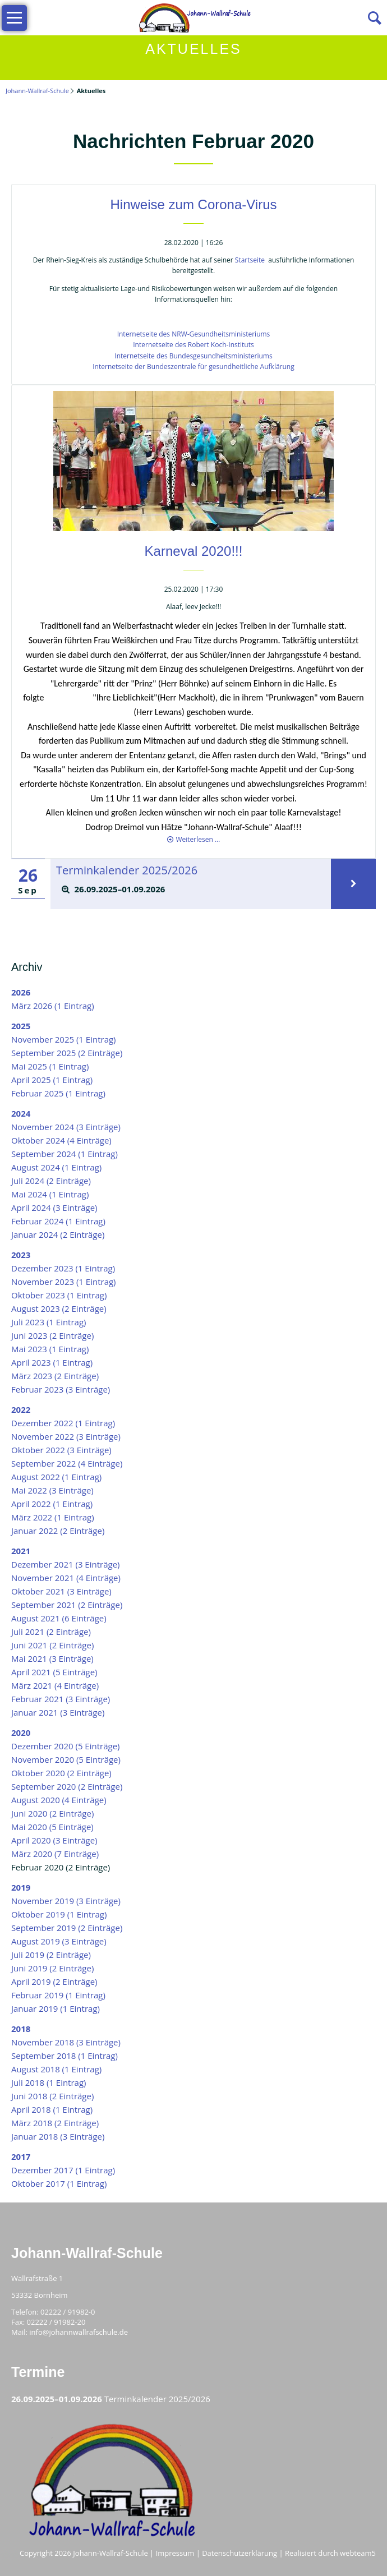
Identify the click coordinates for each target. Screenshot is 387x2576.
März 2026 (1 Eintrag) (52, 1005)
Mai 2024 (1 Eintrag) (50, 1194)
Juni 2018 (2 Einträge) (52, 2096)
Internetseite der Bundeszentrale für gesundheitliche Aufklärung (193, 366)
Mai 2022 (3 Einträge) (52, 1490)
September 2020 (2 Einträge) (66, 1786)
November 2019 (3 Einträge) (66, 1900)
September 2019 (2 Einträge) (66, 1927)
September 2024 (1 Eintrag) (64, 1153)
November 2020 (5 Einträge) (66, 1759)
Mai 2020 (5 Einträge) (52, 1826)
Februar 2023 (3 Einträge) (60, 1389)
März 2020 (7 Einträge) (55, 1853)
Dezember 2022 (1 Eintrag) (63, 1422)
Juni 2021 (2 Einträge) (52, 1645)
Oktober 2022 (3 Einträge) (61, 1449)
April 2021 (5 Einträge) (54, 1672)
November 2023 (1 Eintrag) (63, 1281)
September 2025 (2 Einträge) (66, 1052)
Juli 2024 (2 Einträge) (51, 1180)
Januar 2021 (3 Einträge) (57, 1712)
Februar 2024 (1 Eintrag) (58, 1221)
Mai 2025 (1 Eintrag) (50, 1066)
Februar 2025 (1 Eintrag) (58, 1093)
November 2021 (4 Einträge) (66, 1577)
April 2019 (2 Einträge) (54, 1981)
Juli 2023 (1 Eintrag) (48, 1322)
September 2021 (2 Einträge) (66, 1604)
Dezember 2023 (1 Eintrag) (63, 1268)
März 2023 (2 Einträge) (55, 1375)
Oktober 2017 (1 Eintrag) (59, 2183)
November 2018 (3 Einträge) (66, 2042)
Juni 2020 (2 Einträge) (52, 1813)
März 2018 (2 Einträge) (55, 2122)
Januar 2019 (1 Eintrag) (55, 2008)
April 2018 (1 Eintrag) (52, 2109)
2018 (20, 2028)
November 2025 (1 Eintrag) (63, 1039)
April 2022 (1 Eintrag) (52, 1503)
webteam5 (358, 2553)
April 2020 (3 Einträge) (54, 1840)
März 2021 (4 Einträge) (55, 1685)
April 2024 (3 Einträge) (54, 1207)
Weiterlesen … (198, 839)
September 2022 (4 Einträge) (66, 1463)
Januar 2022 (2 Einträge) (57, 1530)
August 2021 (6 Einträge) (59, 1618)
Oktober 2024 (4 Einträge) (61, 1140)
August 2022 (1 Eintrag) (56, 1476)
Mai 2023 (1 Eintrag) (50, 1348)
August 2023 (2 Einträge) (59, 1308)
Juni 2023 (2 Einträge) (52, 1335)
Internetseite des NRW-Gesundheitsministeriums (193, 334)
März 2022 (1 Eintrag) (52, 1517)
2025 (20, 1025)
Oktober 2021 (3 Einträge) (61, 1591)
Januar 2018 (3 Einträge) (57, 2136)
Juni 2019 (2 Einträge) (52, 1968)
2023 (20, 1254)
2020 (20, 1732)
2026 (20, 992)
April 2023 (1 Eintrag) (52, 1362)
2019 (20, 1887)
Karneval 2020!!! (194, 551)
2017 (20, 2156)
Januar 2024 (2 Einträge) (57, 1234)
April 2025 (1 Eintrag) (52, 1079)
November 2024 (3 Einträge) (66, 1126)
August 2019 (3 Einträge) (59, 1941)
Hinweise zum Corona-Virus (193, 204)
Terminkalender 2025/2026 (120, 868)
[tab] (190, 890)
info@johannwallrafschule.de (78, 2332)
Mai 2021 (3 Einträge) (52, 1658)
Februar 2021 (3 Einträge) (60, 1698)
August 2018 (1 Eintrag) (56, 2069)
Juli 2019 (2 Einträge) (51, 1954)
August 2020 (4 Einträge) (59, 1799)
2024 (20, 1113)
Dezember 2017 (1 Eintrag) (63, 2170)
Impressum (175, 2553)
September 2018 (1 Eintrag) (64, 2055)
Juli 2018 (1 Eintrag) (48, 2082)
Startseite (250, 260)
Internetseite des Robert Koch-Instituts (193, 344)
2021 (20, 1550)
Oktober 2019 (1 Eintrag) (59, 1914)
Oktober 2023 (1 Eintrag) (59, 1295)
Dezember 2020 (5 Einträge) (65, 1746)
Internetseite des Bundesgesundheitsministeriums (193, 356)
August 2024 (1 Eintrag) (56, 1167)
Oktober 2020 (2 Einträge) (61, 1772)
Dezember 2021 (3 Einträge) (65, 1564)
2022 (20, 1409)
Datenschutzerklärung (239, 2553)
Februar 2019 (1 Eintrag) (58, 1995)
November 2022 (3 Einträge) (66, 1436)
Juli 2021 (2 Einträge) (51, 1631)
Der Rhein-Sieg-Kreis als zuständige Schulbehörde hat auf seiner (134, 260)
